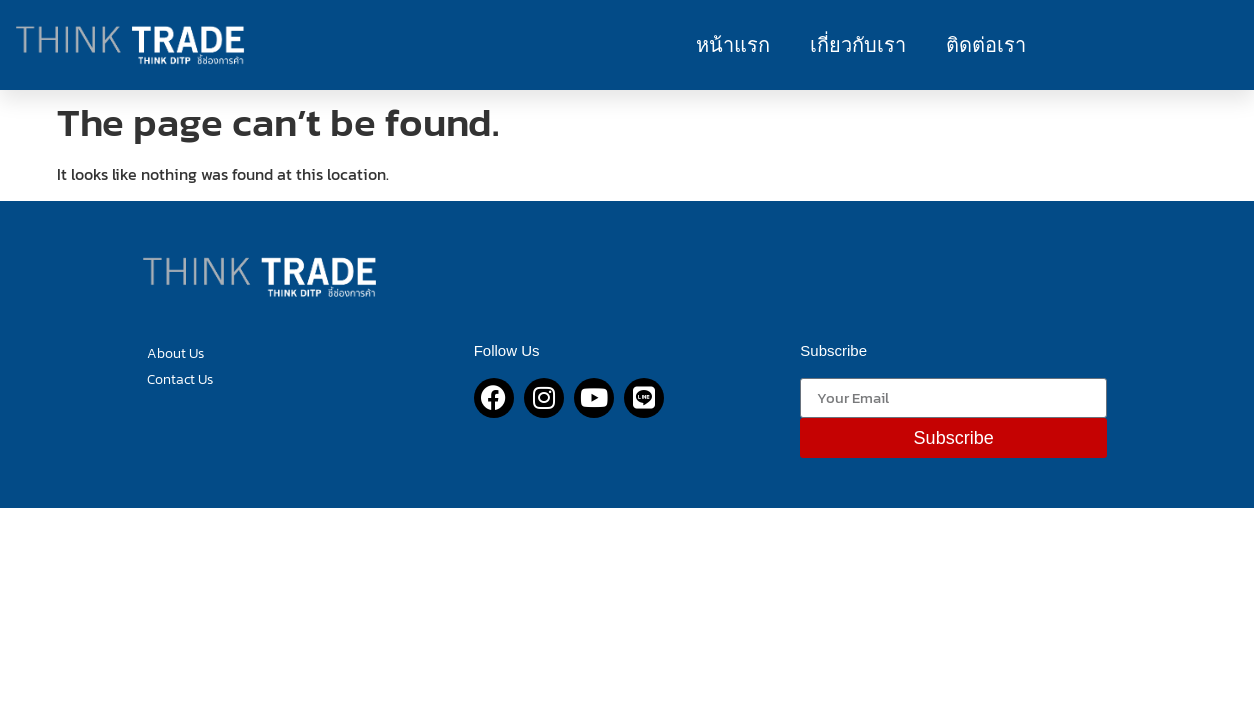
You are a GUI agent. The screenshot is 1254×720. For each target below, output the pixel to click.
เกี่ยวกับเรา (858, 45)
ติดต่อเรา (986, 45)
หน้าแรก (733, 45)
